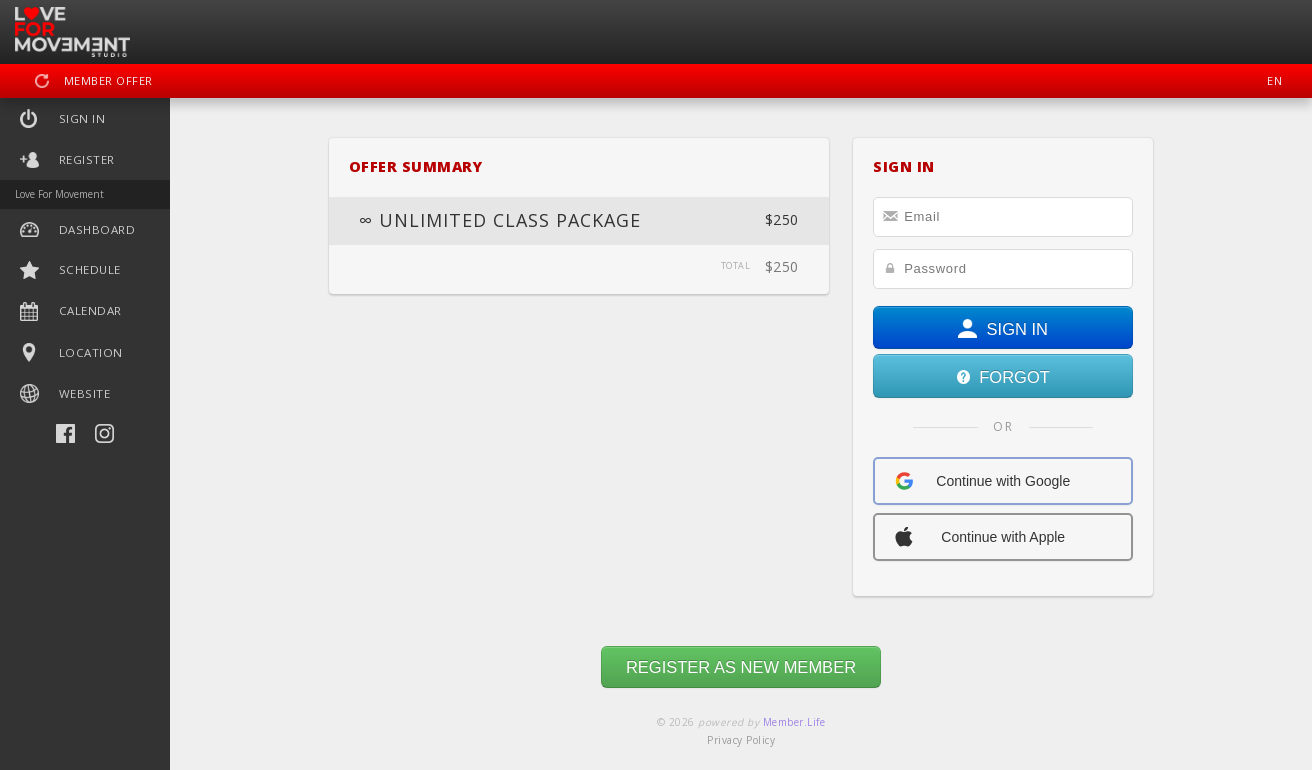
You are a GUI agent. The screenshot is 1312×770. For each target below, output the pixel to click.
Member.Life (794, 722)
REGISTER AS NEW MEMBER (741, 667)
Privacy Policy (741, 740)
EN (1274, 80)
